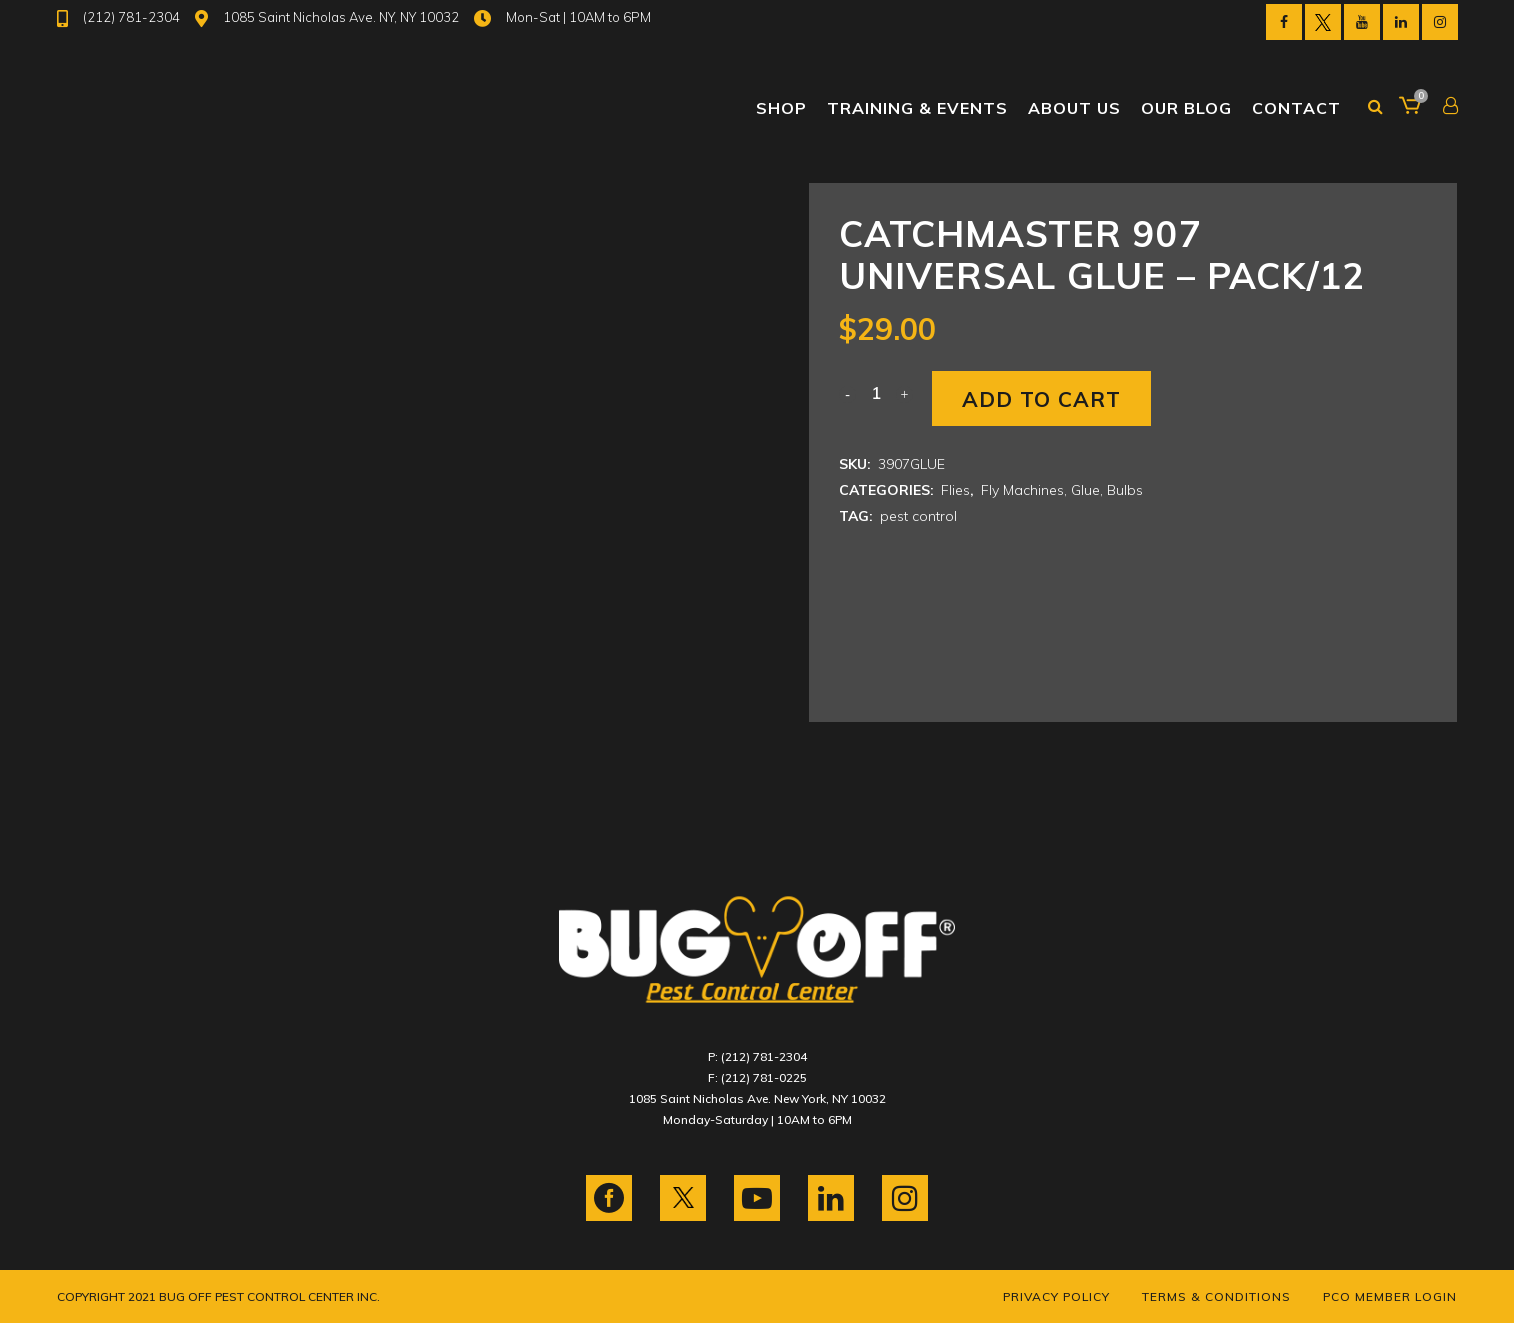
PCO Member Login (1390, 1296)
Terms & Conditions (1216, 1296)
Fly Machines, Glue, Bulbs (1062, 490)
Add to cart (1041, 399)
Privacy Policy (1056, 1296)
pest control (918, 516)
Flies (955, 490)
